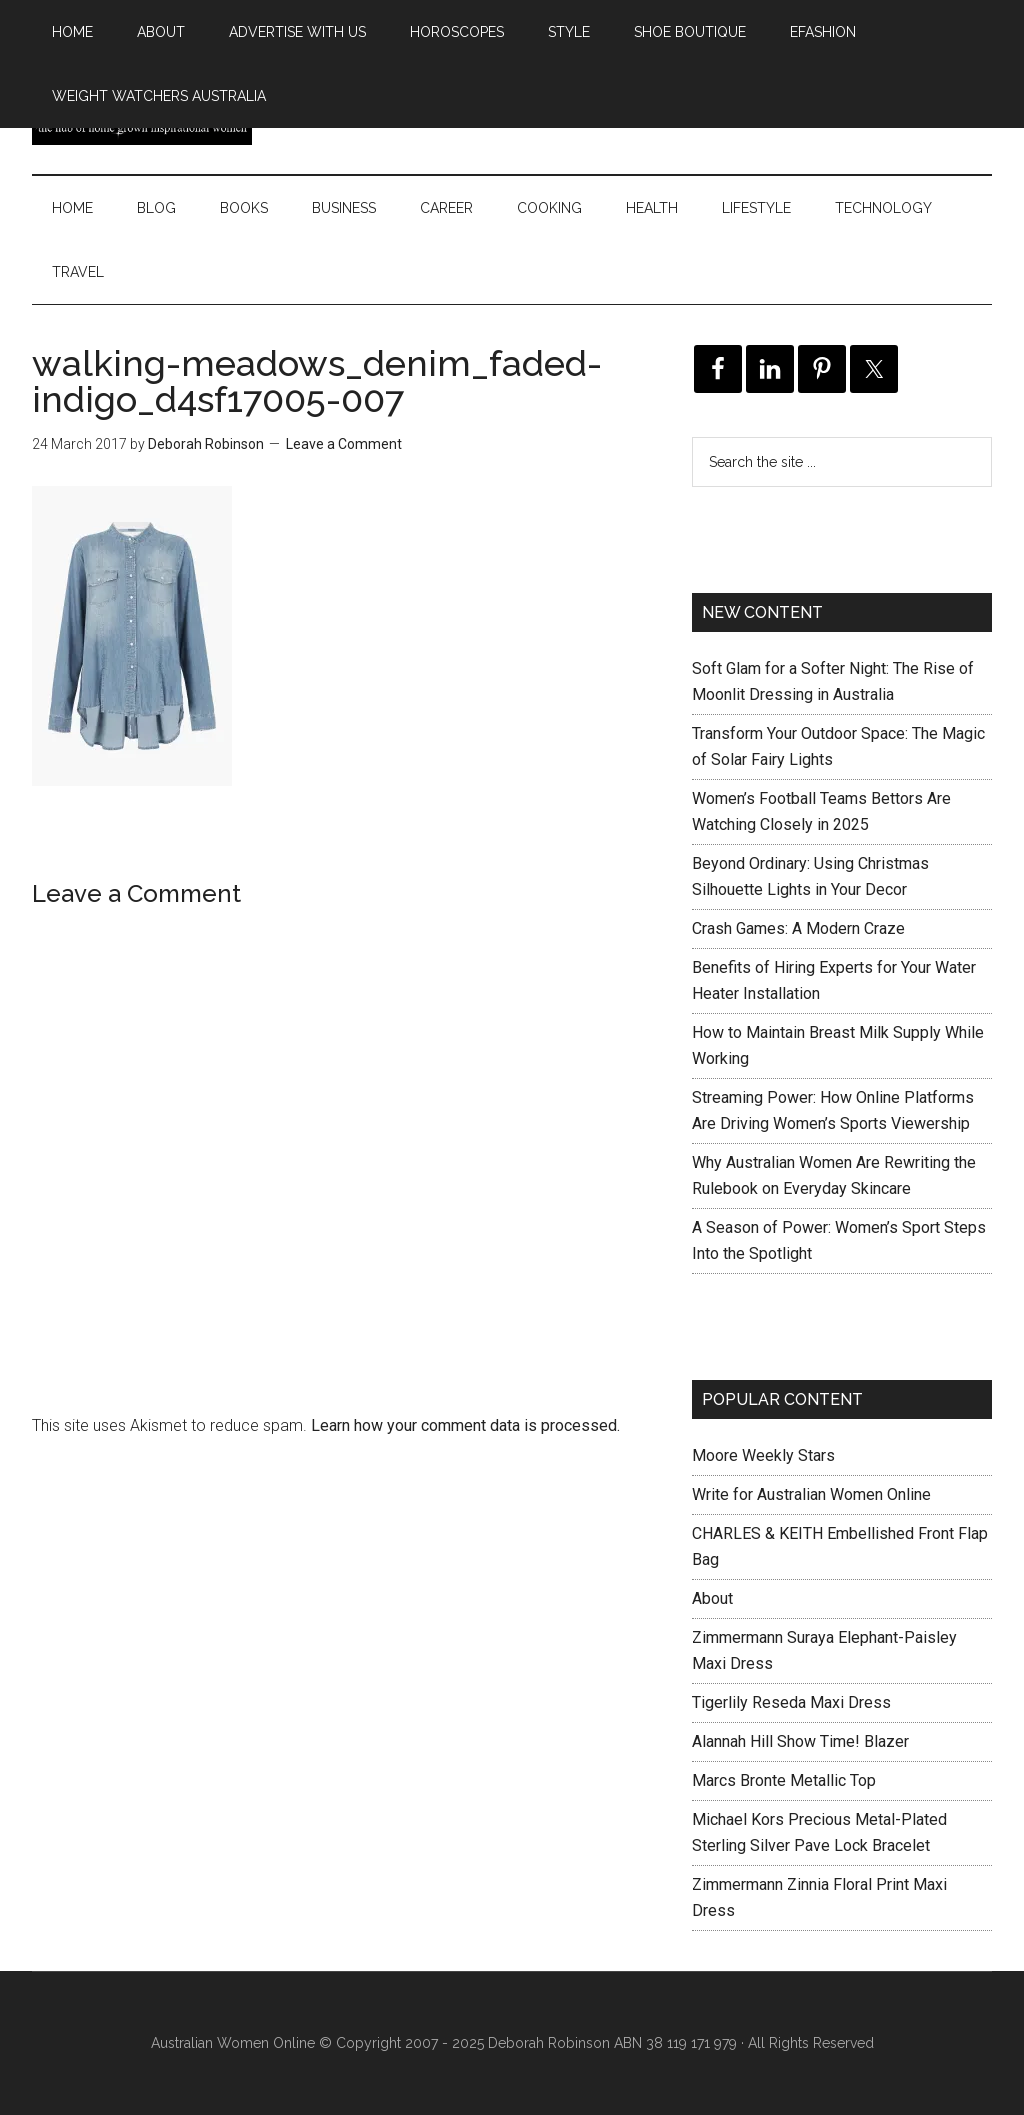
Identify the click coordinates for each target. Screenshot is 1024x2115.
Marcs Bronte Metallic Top (784, 1780)
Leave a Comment (344, 444)
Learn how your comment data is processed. (465, 1425)
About (712, 1598)
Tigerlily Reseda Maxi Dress (791, 1702)
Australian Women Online (233, 2043)
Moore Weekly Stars (763, 1455)
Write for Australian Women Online (811, 1494)
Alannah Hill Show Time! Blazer (800, 1741)
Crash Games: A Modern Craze (798, 928)
